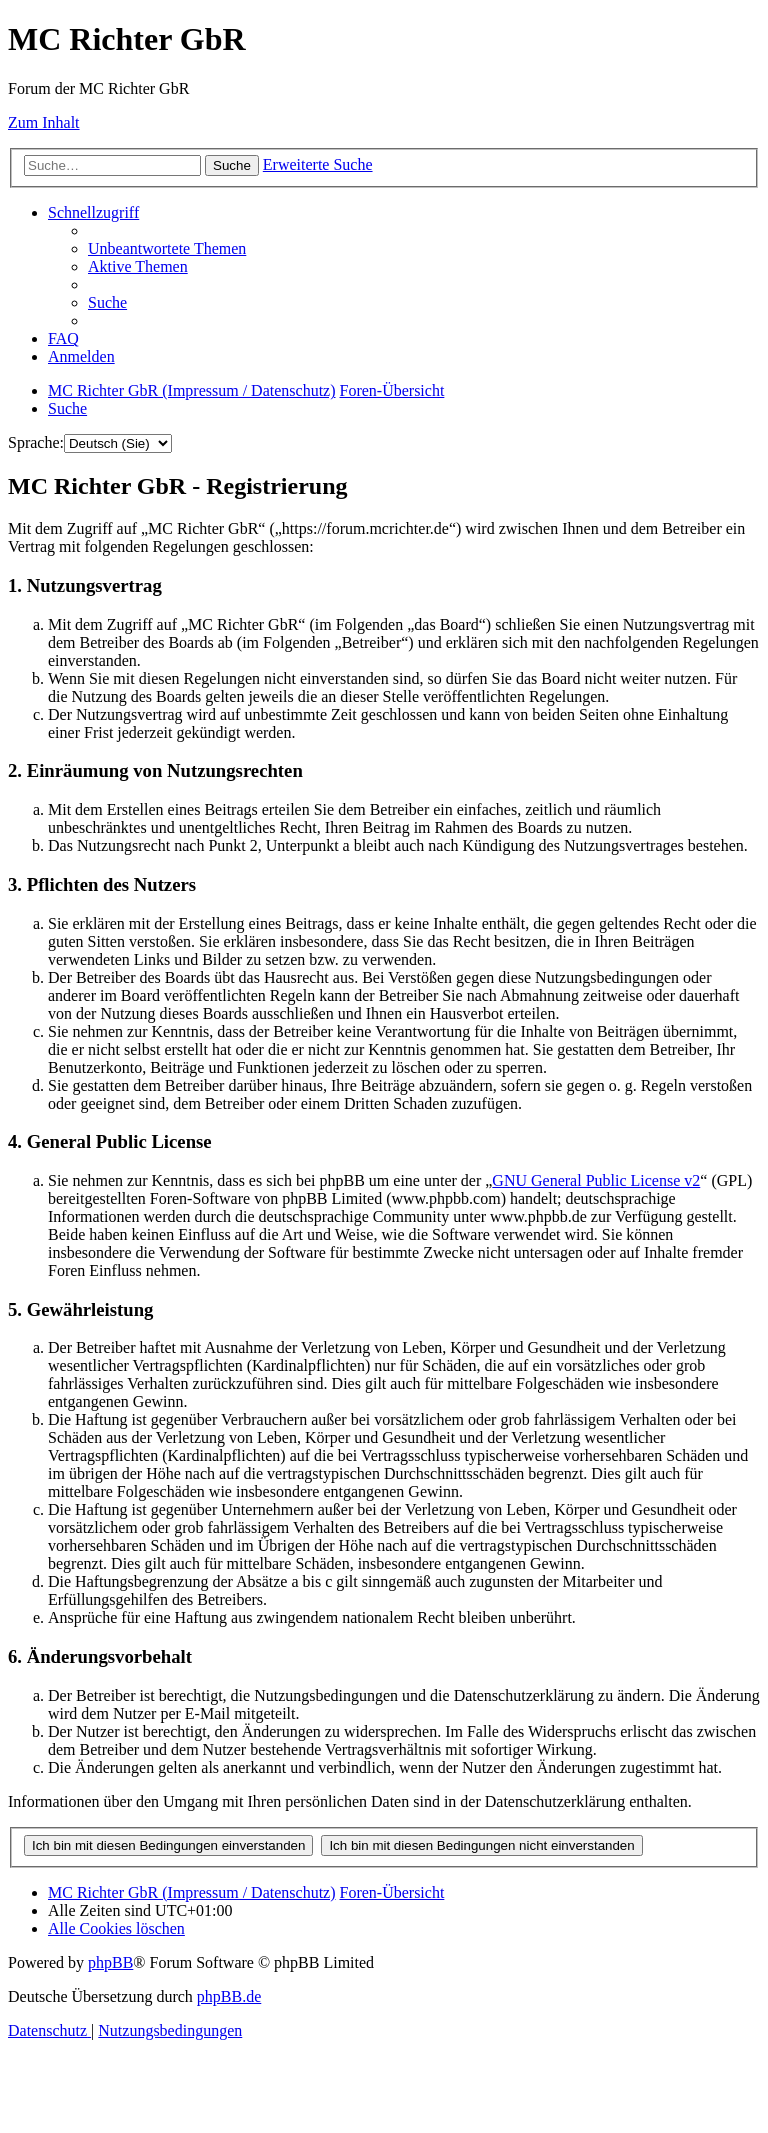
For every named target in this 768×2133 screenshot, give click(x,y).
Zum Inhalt (44, 122)
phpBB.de (229, 1996)
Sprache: (36, 442)
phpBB (110, 1962)
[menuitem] (167, 248)
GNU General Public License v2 (596, 1180)
